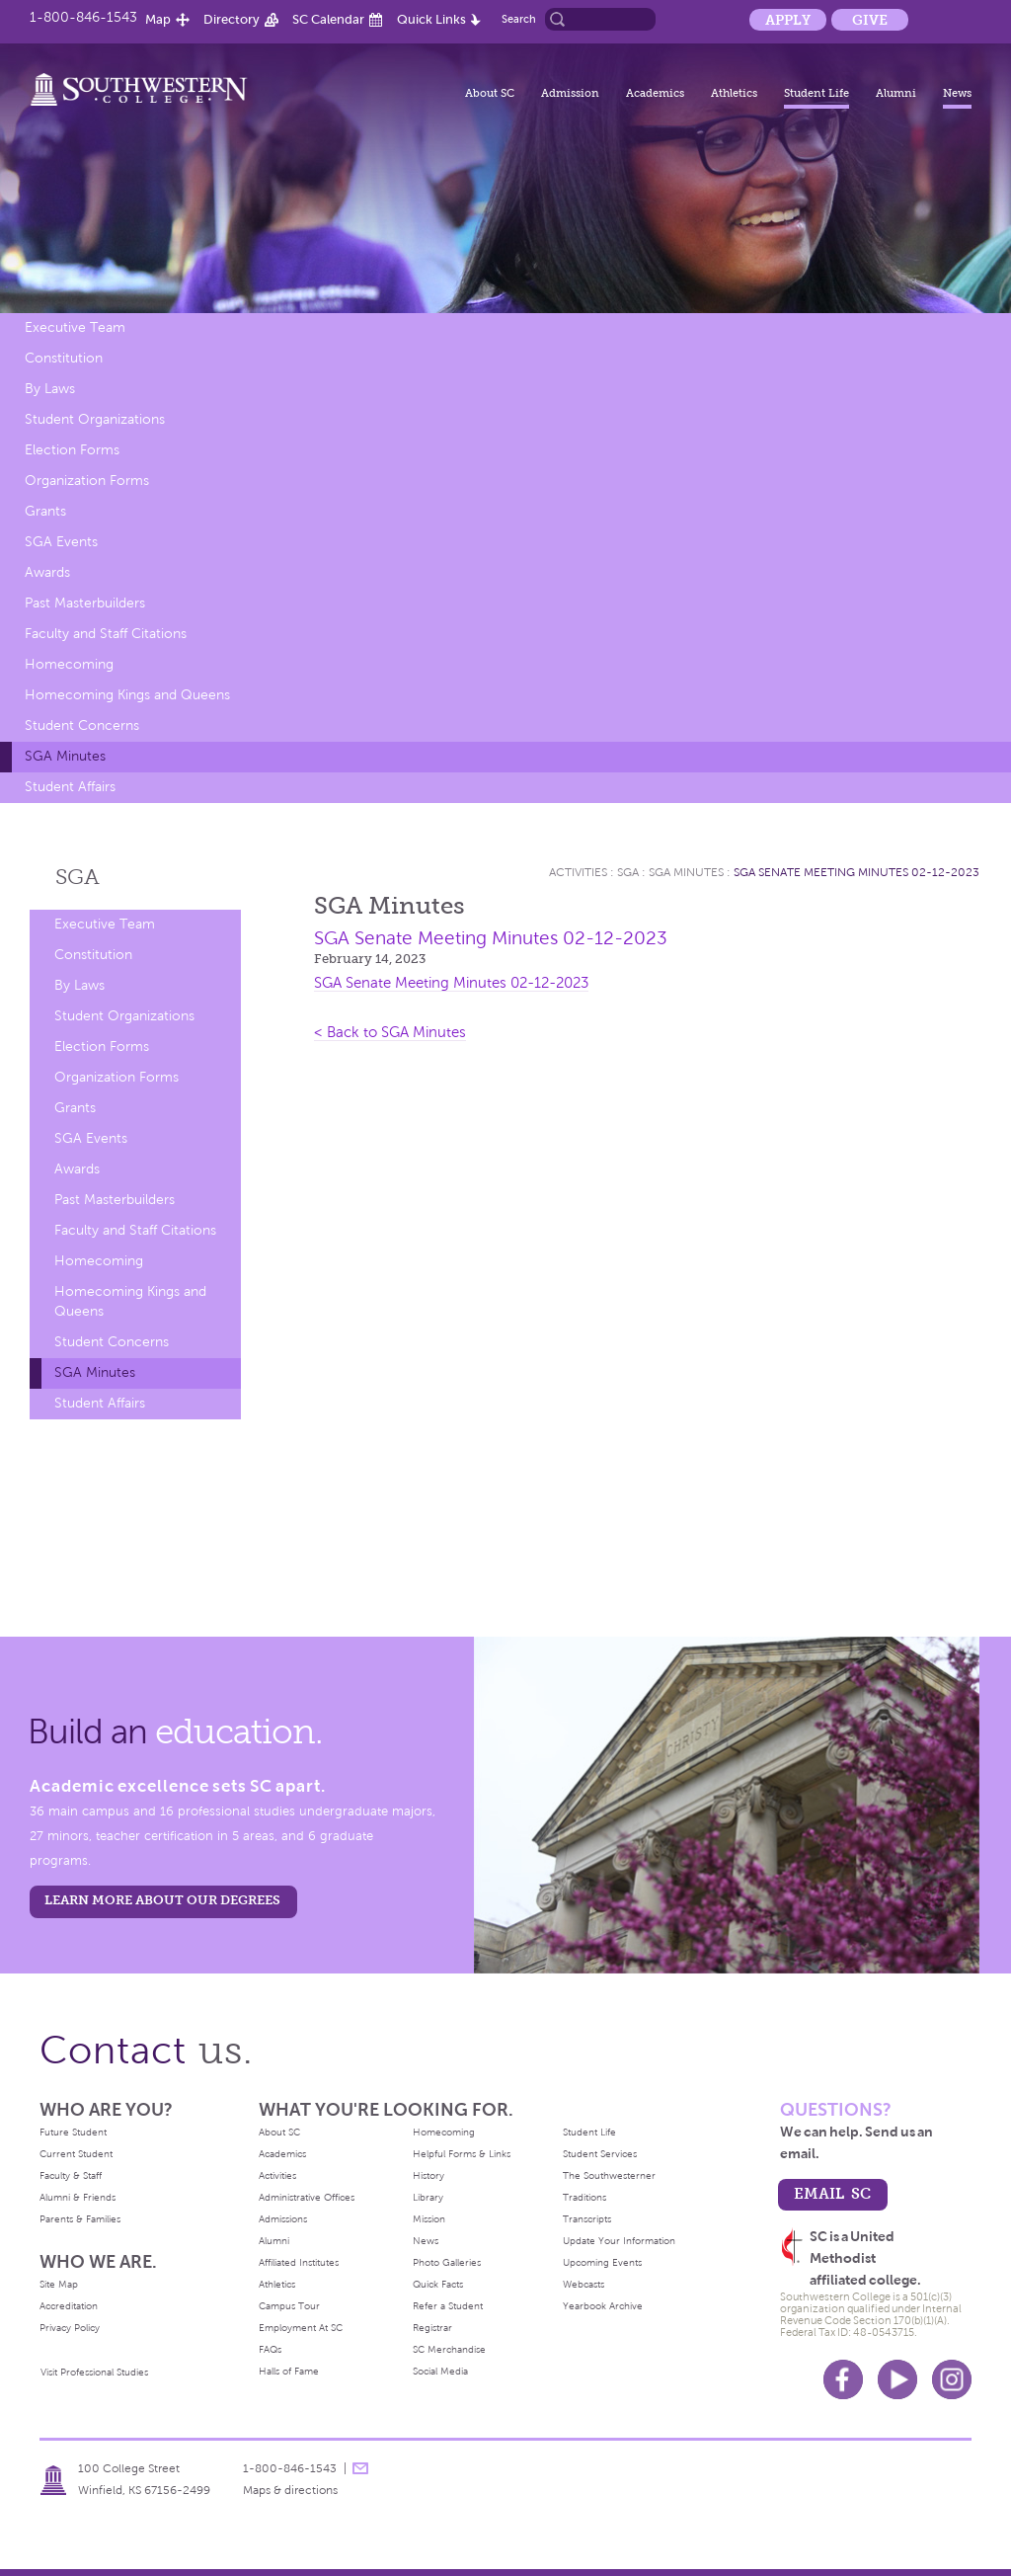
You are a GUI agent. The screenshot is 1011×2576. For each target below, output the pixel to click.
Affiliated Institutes (299, 2262)
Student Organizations (95, 419)
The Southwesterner (609, 2175)
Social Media (440, 2371)
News (957, 93)
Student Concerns (82, 725)
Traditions (584, 2197)
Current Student (76, 2153)
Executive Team (75, 327)
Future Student (73, 2132)
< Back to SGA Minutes (390, 1032)
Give (870, 20)
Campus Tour (289, 2305)
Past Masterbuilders (85, 603)
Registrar (432, 2327)
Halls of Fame (289, 2371)
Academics (655, 93)
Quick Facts (438, 2284)
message (360, 2468)
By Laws (50, 388)
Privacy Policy (69, 2327)
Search (519, 19)
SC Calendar (328, 19)
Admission (570, 93)
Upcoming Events (602, 2262)
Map (158, 19)
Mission (429, 2219)
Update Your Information (619, 2240)
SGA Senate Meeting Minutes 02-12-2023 (856, 872)
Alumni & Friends (77, 2197)
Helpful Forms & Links (461, 2153)
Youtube (897, 2379)
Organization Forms (87, 480)
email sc (832, 2193)
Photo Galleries (447, 2262)
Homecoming (69, 664)
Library (428, 2197)
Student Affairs (70, 786)
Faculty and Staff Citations (106, 633)
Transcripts (587, 2219)
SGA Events (61, 541)
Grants (45, 511)
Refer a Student (448, 2305)
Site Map (58, 2284)
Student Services (600, 2153)
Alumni (896, 93)
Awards (47, 572)
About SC (489, 93)
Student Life (816, 93)
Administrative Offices (306, 2197)
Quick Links (431, 19)
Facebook (843, 2379)
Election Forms (72, 450)
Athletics (734, 93)
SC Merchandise (449, 2349)
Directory (231, 19)
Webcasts (583, 2284)
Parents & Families (79, 2219)
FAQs (270, 2349)
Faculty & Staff (70, 2175)
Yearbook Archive (603, 2305)
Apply (788, 20)
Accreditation (68, 2305)
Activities (578, 872)
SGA (77, 876)
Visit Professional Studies (94, 2372)
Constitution (64, 358)
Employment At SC (301, 2327)
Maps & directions (290, 2490)
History (428, 2175)
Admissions (283, 2219)
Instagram (952, 2379)
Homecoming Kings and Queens (127, 694)
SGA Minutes (65, 756)
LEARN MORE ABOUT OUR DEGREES (162, 1899)
